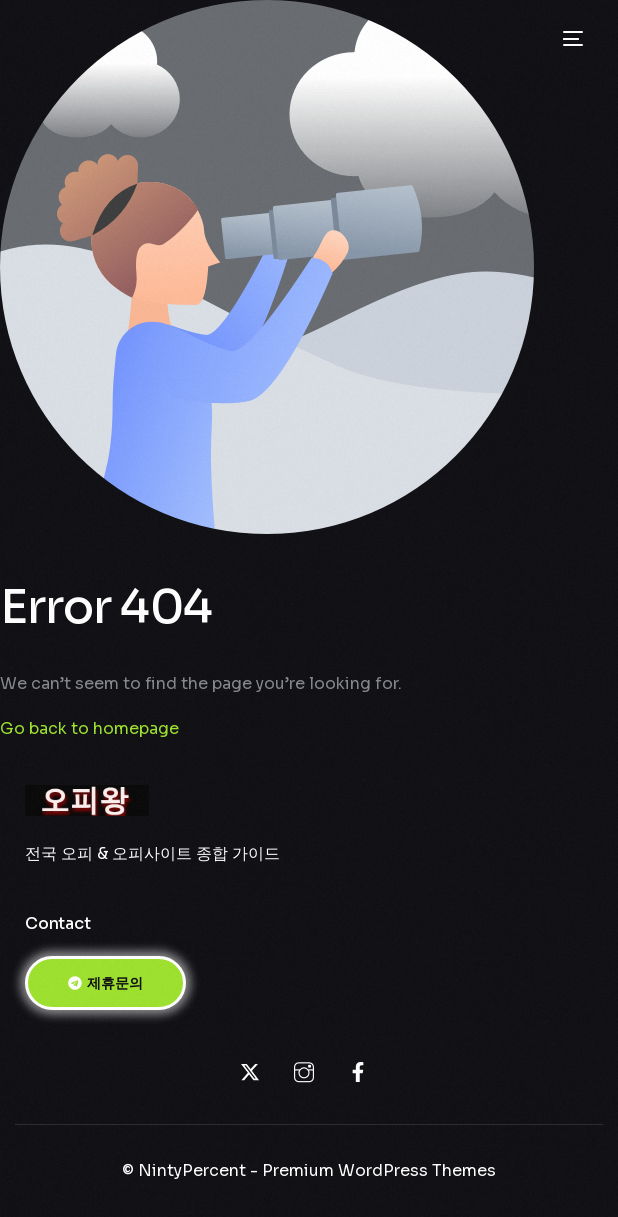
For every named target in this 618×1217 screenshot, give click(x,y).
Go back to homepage (89, 728)
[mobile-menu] (571, 39)
